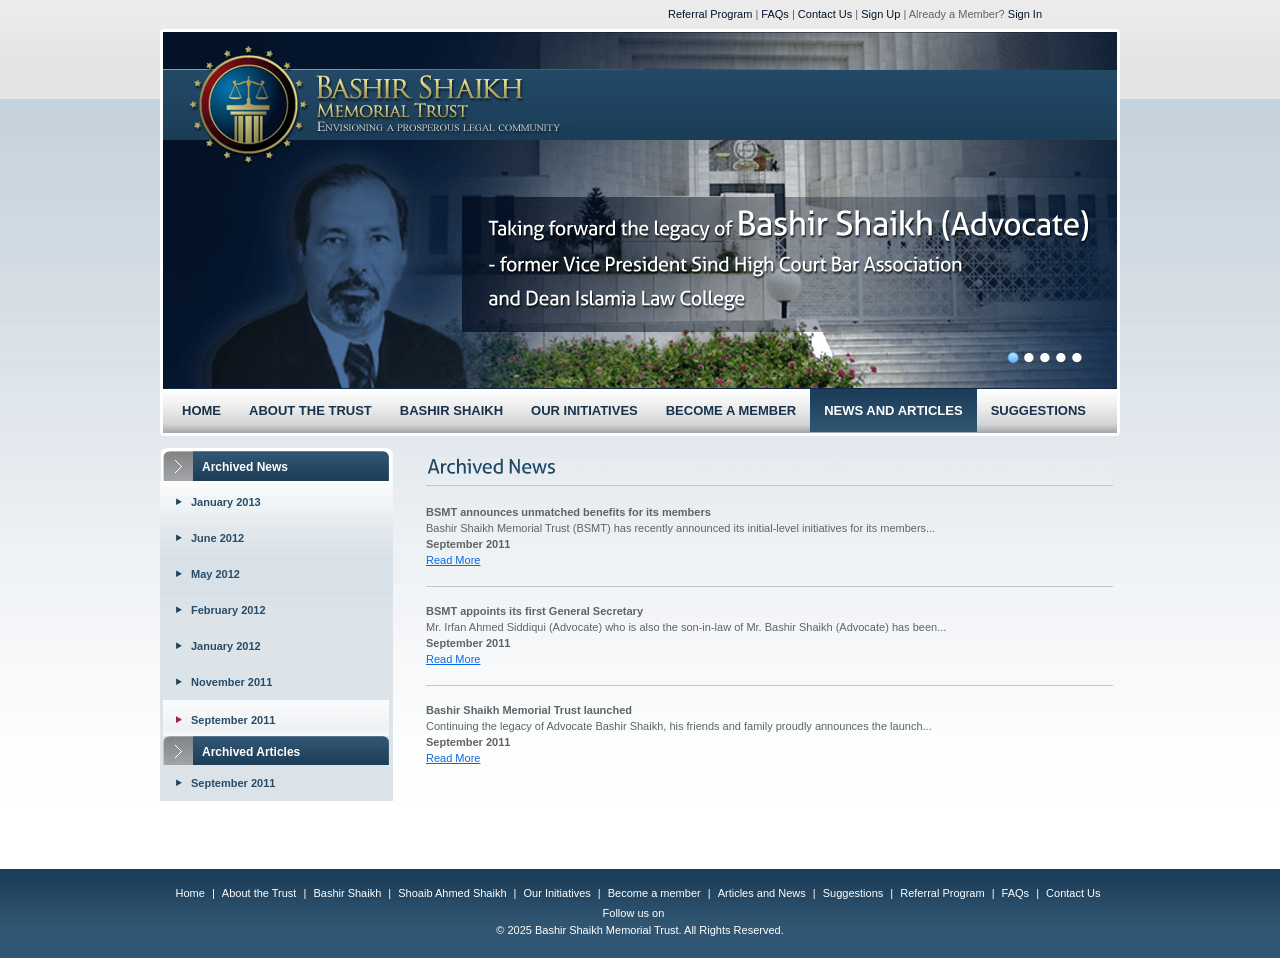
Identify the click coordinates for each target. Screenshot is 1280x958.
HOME (201, 410)
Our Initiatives (557, 893)
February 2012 (228, 610)
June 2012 (217, 538)
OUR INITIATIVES (584, 410)
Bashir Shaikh (347, 893)
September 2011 (233, 720)
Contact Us (825, 14)
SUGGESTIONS (1038, 410)
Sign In (1025, 14)
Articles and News (762, 893)
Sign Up (880, 14)
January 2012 (226, 646)
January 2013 (226, 502)
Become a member (654, 893)
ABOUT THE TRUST (310, 410)
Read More (453, 560)
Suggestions (853, 893)
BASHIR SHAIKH (451, 410)
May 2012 (215, 574)
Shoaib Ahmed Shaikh (452, 893)
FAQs (775, 14)
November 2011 (231, 682)
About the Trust (259, 893)
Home (190, 893)
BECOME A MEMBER (731, 410)
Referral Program (710, 14)
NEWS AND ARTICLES (893, 410)
